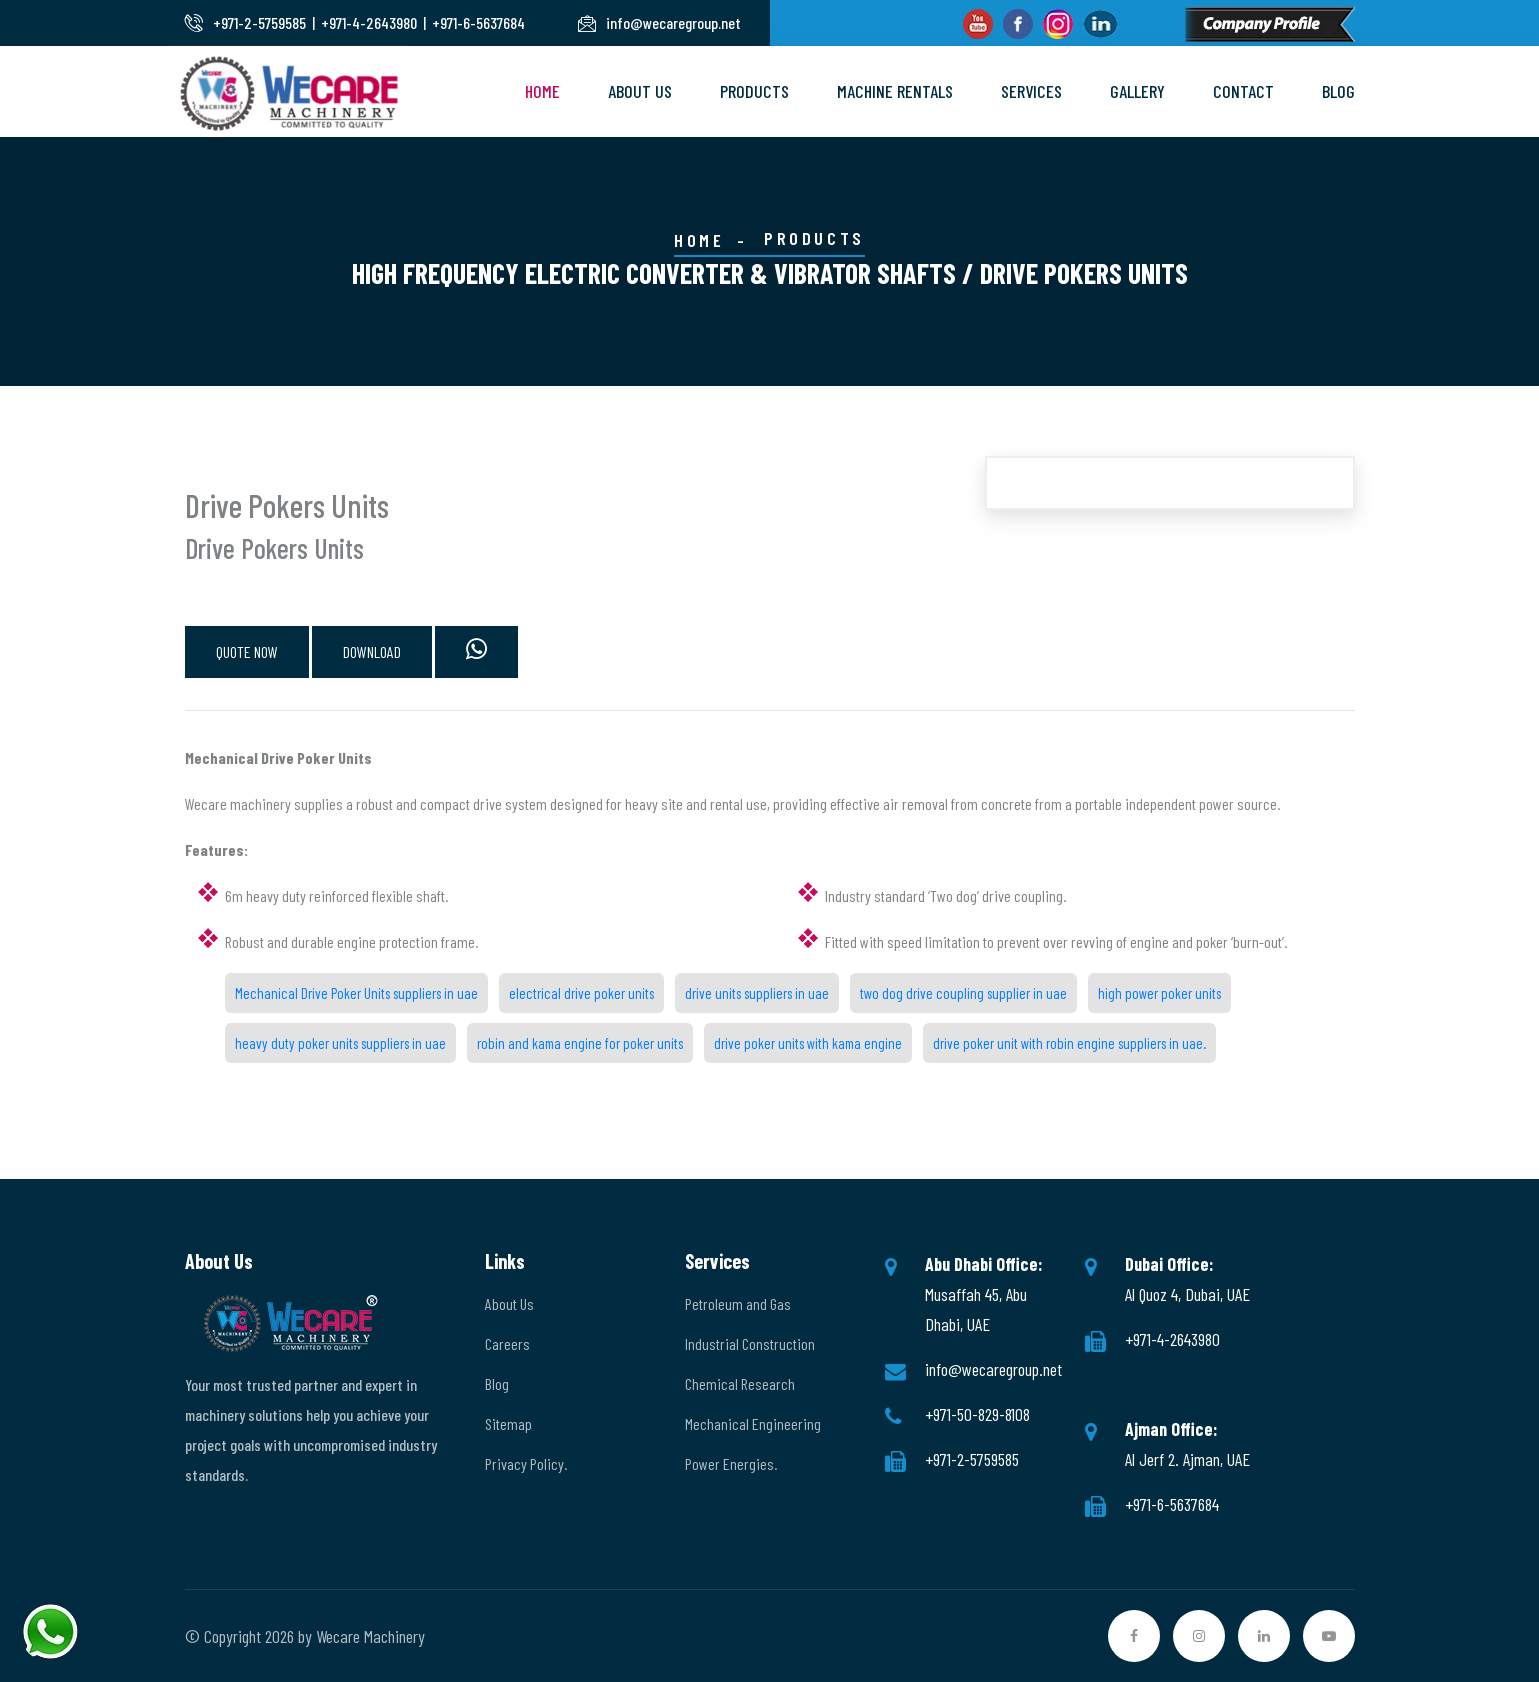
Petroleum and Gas (738, 1303)
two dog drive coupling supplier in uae (963, 993)
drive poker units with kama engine (808, 1043)
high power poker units (1159, 993)
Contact (1243, 91)
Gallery (1137, 91)
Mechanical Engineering (753, 1423)
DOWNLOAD (372, 651)
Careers (507, 1343)
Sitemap (508, 1423)
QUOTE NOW (247, 651)
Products (754, 91)
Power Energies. (731, 1463)
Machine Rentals (895, 91)
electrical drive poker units (581, 993)
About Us (640, 91)
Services (1031, 91)
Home (542, 91)
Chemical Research (740, 1383)
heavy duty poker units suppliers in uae (340, 1043)
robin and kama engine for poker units (580, 1043)
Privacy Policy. (526, 1463)
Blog (1338, 91)
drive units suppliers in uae (757, 993)
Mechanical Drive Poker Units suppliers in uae (356, 993)
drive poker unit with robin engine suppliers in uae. (1069, 1043)
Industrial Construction (750, 1343)
